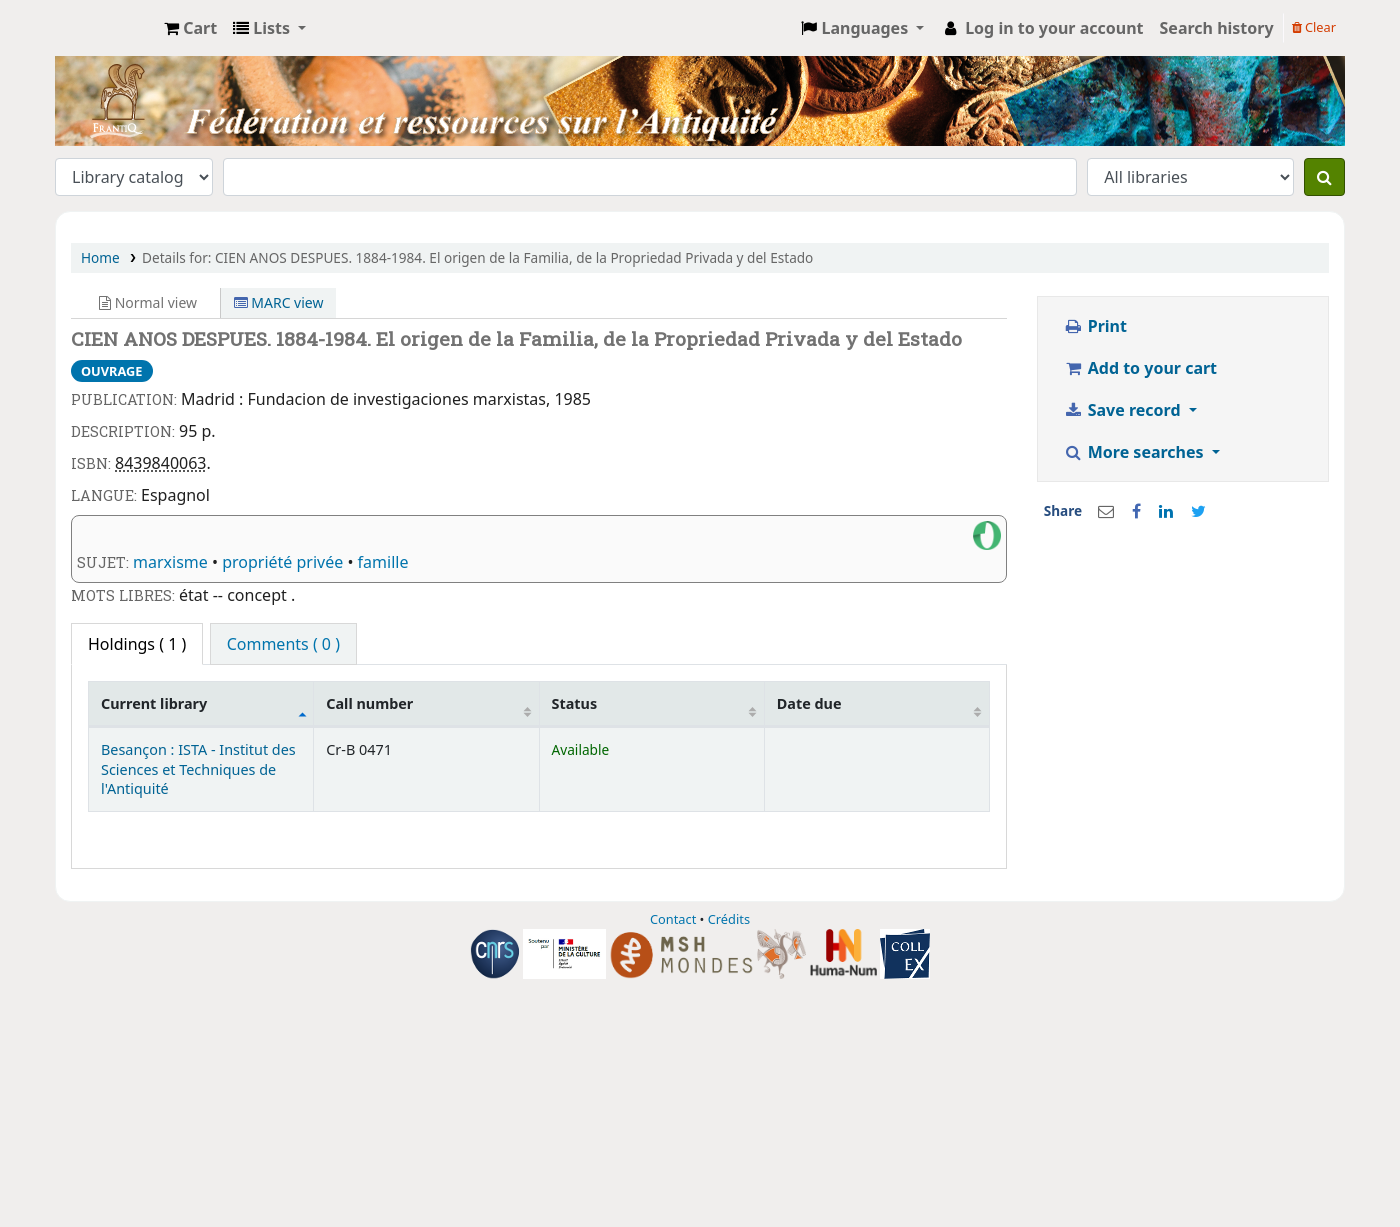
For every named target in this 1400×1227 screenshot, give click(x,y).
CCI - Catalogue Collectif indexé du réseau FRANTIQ (106, 28)
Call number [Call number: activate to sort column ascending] (369, 703)
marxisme (170, 562)
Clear (1314, 27)
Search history (1217, 28)
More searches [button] (1135, 452)
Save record (1124, 410)
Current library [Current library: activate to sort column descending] (154, 703)
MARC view (279, 302)
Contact (673, 919)
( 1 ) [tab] (137, 644)
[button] (190, 28)
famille (383, 562)
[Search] (1324, 177)
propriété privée (282, 562)
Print (1095, 326)
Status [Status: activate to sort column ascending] (575, 703)
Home (100, 257)
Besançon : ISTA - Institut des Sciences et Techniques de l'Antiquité (198, 769)
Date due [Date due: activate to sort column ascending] (809, 703)
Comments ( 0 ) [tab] (283, 644)
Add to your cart (1140, 368)
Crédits (729, 919)
